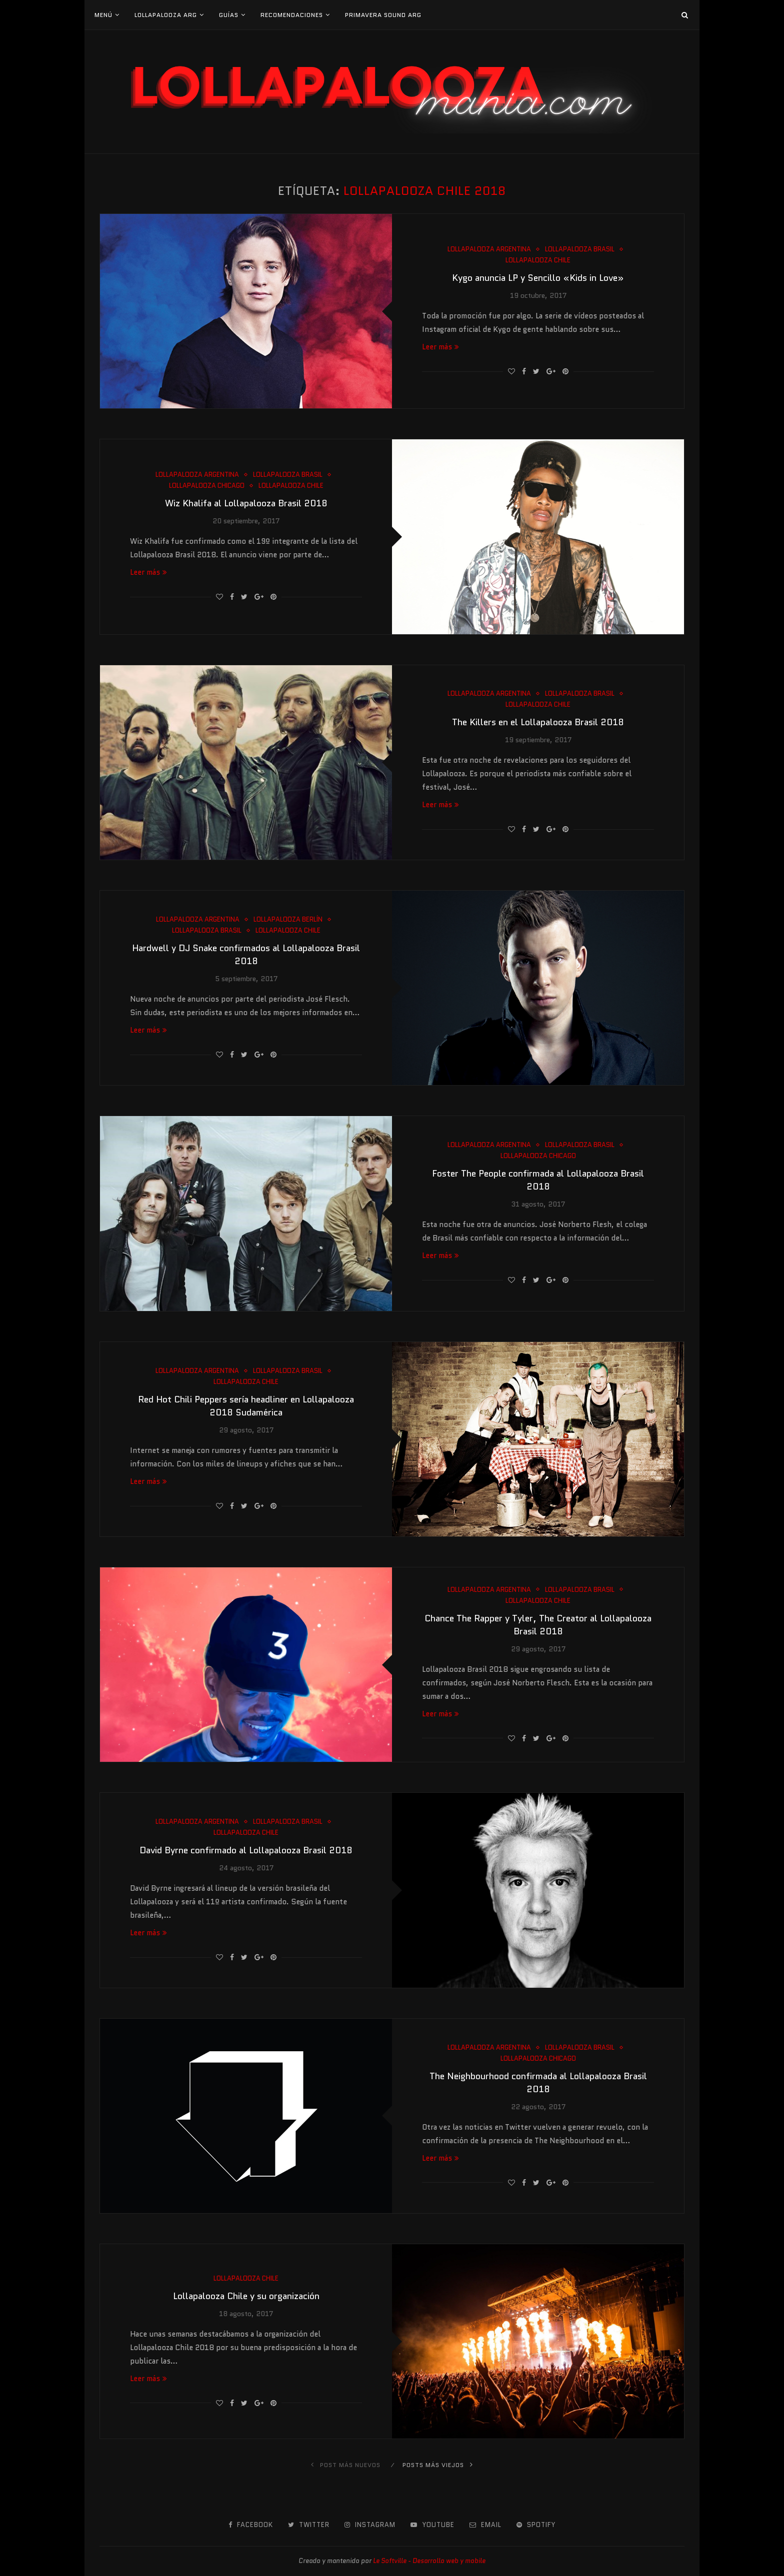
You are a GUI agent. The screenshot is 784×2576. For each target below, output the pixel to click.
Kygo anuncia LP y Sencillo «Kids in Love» (538, 277)
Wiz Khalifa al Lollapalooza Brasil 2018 (246, 503)
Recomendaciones (291, 14)
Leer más (440, 346)
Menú (103, 14)
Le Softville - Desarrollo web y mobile (429, 2561)
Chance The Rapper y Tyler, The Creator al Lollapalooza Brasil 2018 (538, 1625)
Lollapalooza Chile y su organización (246, 2296)
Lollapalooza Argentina (489, 249)
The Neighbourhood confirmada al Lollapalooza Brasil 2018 (538, 2083)
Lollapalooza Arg (165, 14)
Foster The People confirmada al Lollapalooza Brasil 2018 (538, 1180)
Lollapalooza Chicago (206, 486)
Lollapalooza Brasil (579, 249)
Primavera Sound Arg (383, 14)
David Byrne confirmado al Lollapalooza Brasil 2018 (246, 1850)
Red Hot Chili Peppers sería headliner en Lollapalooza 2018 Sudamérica (246, 1406)
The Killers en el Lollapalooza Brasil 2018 (538, 722)
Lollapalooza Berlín (288, 920)
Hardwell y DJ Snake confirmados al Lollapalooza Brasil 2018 (246, 955)
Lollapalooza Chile (538, 260)
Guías (228, 14)
